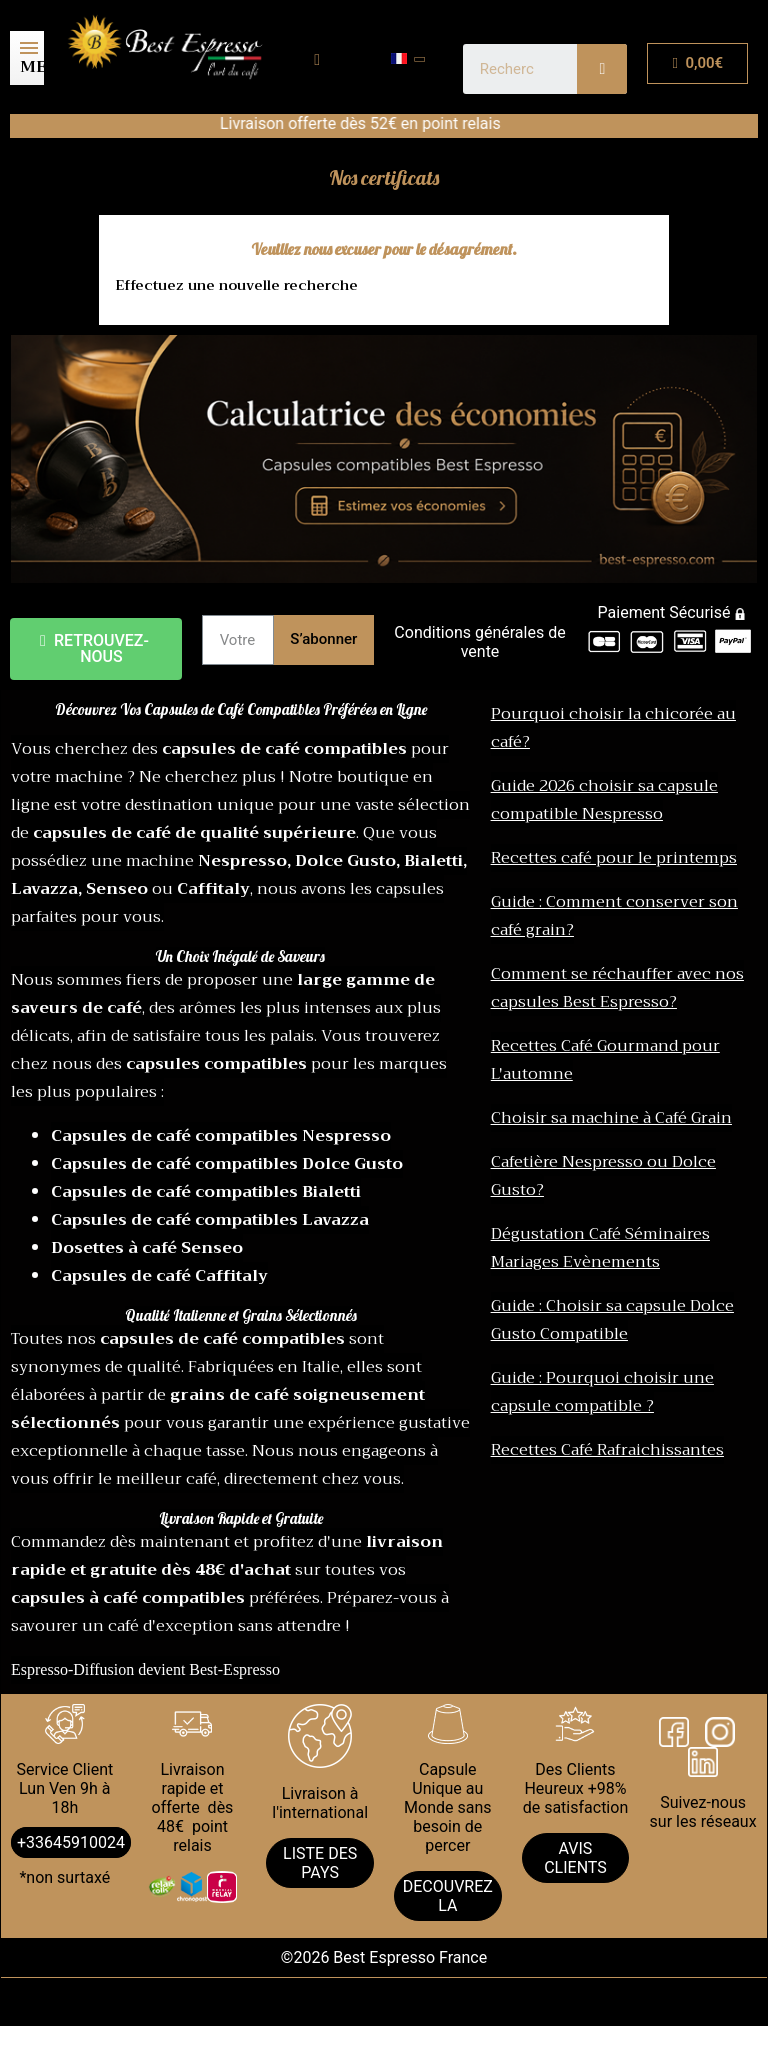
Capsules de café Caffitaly (159, 1276)
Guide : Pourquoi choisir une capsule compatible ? (602, 1392)
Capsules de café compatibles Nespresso (221, 1136)
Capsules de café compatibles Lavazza (210, 1220)
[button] (96, 649)
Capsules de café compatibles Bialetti (206, 1192)
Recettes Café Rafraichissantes (607, 1450)
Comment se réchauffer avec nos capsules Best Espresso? (617, 988)
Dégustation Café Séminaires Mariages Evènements (600, 1248)
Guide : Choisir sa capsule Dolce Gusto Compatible (612, 1320)
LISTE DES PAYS (320, 1863)
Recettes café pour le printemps (614, 858)
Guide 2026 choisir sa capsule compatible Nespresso (604, 800)
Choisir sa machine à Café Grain (611, 1118)
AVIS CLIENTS (575, 1858)
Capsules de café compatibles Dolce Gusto (227, 1164)
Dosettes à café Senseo (147, 1248)
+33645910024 (71, 1842)
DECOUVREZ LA (448, 1896)
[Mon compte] (317, 60)
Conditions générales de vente (479, 642)
